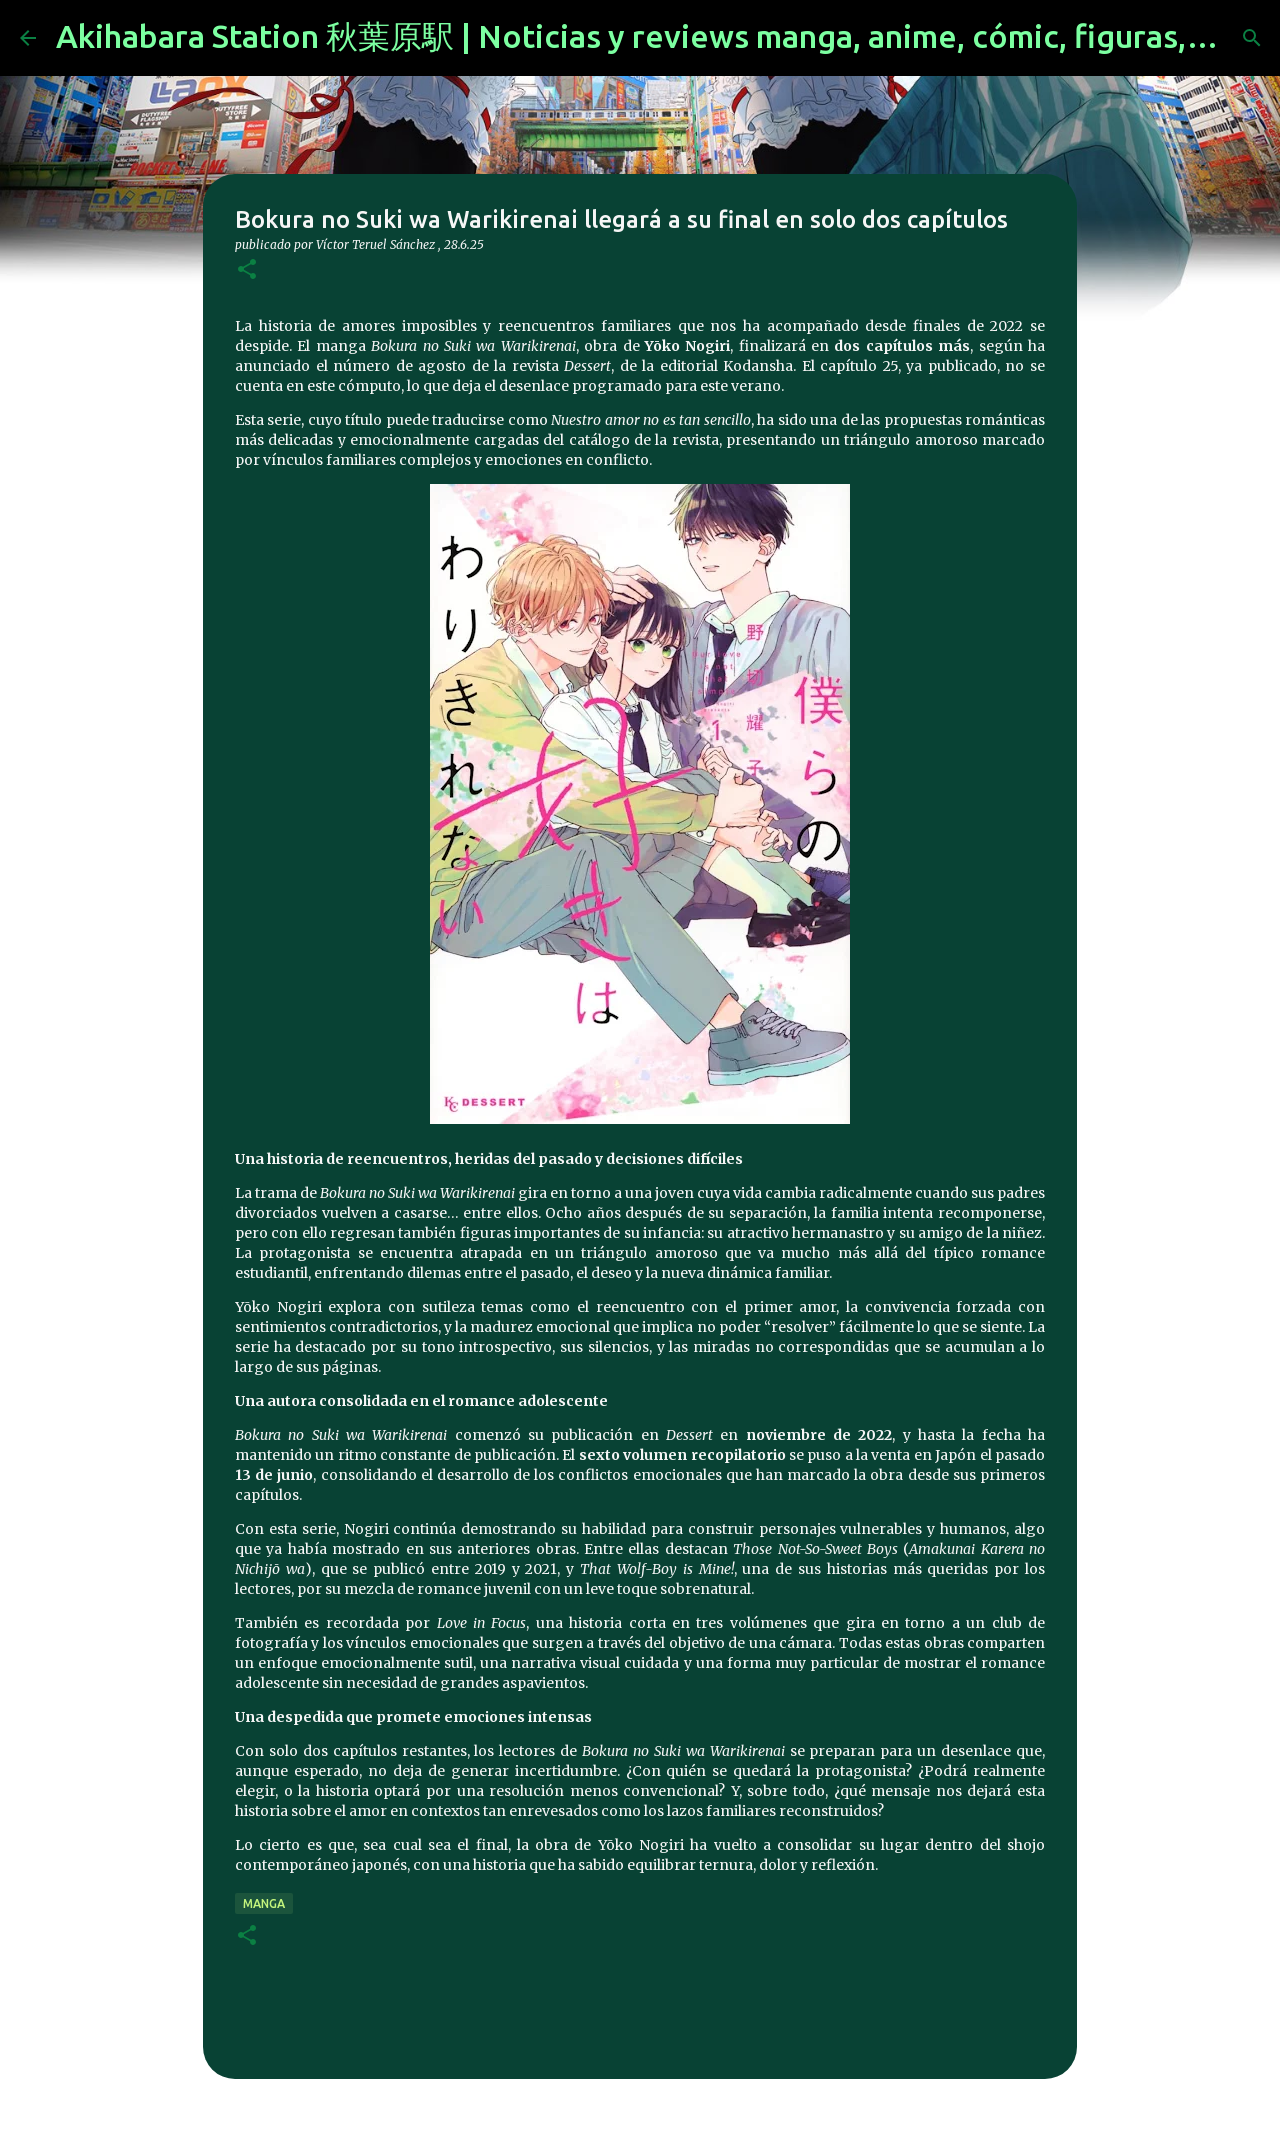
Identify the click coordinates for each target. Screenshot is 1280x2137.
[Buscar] (1252, 38)
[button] (247, 270)
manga (264, 1903)
